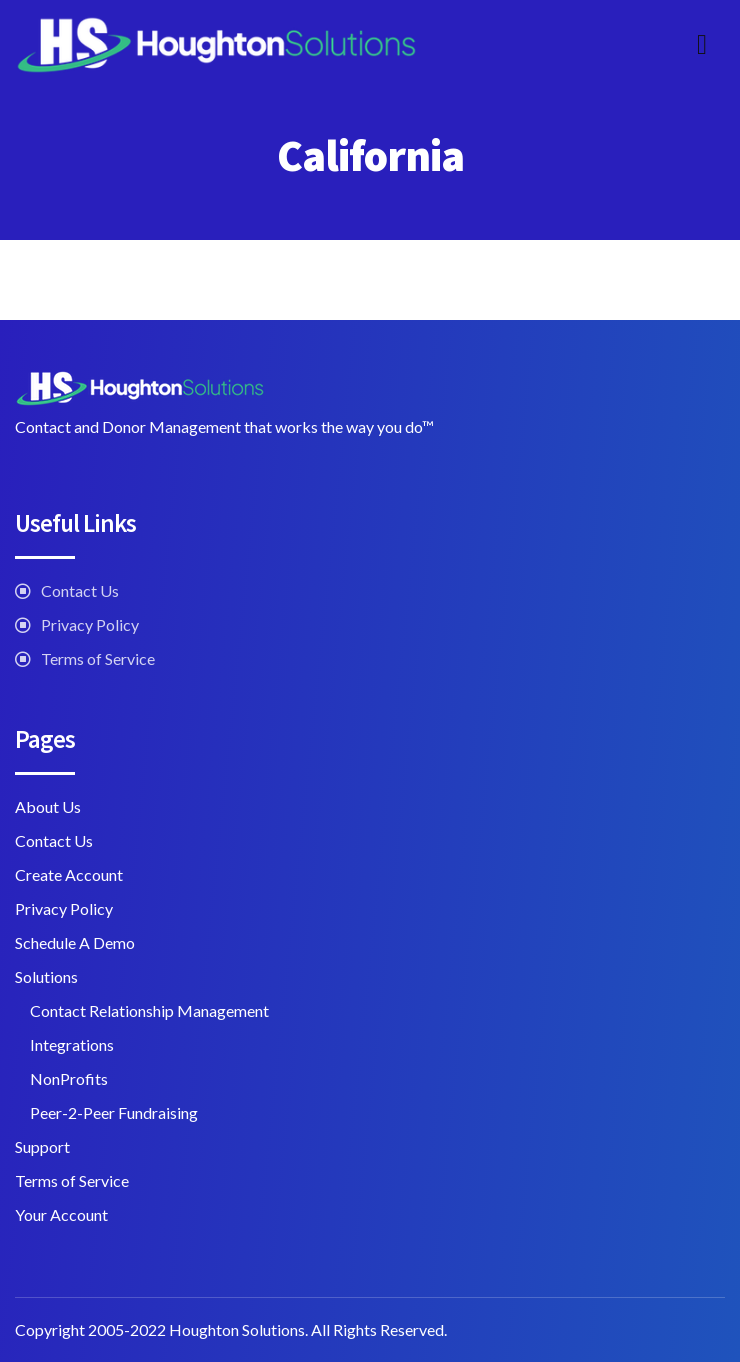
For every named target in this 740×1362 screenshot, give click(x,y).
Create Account (69, 874)
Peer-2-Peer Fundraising (114, 1112)
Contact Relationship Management (149, 1010)
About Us (48, 806)
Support (42, 1146)
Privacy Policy (90, 624)
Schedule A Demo (75, 942)
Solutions (46, 976)
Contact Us (80, 590)
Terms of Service (98, 658)
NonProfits (69, 1078)
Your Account (61, 1214)
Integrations (72, 1044)
